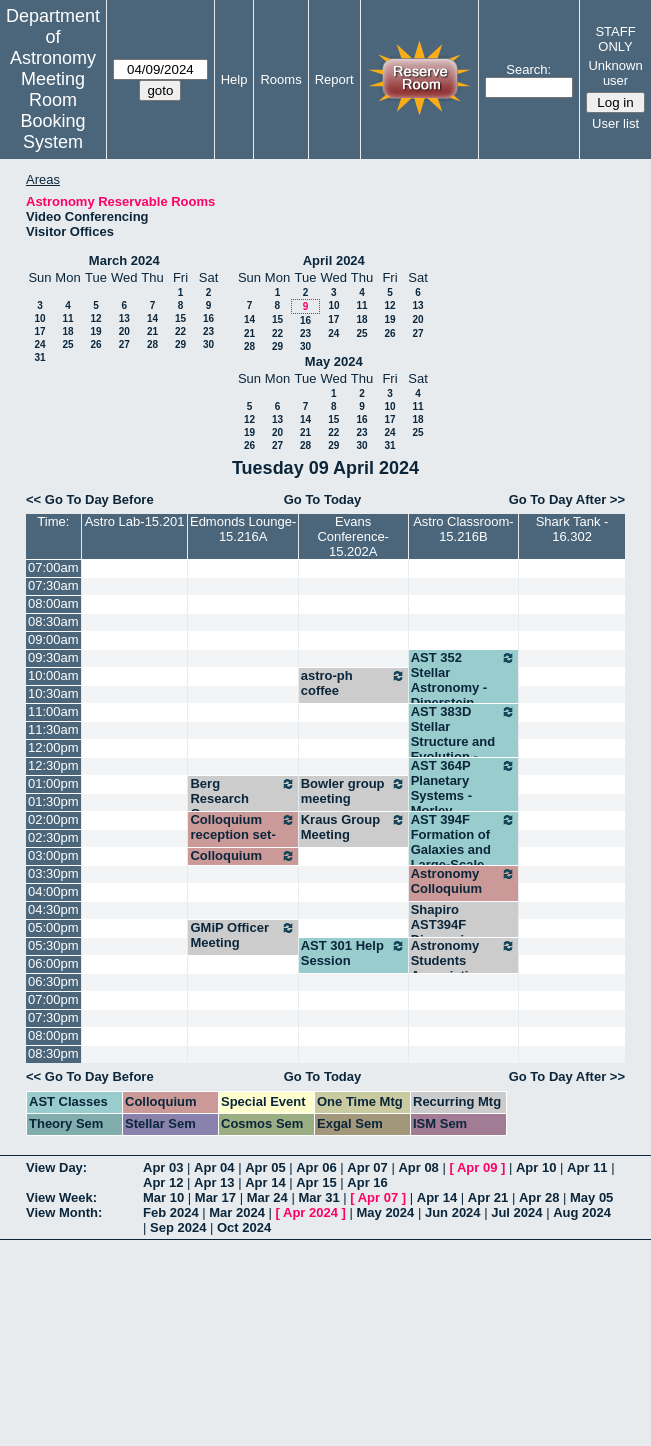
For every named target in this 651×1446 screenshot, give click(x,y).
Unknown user (615, 73)
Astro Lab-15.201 (135, 521)
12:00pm (53, 747)
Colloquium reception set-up (242, 834)
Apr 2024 (310, 1212)
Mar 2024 (237, 1212)
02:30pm (53, 837)
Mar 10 (163, 1197)
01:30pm (53, 801)
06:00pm (53, 963)
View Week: (61, 1197)
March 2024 (124, 260)
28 (152, 344)
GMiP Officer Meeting (242, 935)
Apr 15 (316, 1182)
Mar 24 (267, 1197)
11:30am (53, 729)
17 (39, 331)
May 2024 (334, 361)
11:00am (53, 711)
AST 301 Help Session (353, 953)
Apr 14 (265, 1182)
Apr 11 (587, 1167)
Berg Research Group (242, 798)
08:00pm (53, 1035)
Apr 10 (536, 1167)
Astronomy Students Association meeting (463, 968)
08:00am (53, 603)
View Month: (64, 1212)
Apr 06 (316, 1167)
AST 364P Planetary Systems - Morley (463, 788)
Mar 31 (318, 1197)
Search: (528, 69)
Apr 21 (488, 1197)
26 (95, 344)
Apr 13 (214, 1182)
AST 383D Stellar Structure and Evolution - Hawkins (463, 741)
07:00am (53, 567)
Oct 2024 (244, 1227)
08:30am (53, 621)
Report (334, 79)
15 (180, 318)
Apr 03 (163, 1167)
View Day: (56, 1167)
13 (124, 318)
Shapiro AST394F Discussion (445, 924)
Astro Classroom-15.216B (463, 529)
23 (208, 331)
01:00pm (53, 783)
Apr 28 (539, 1197)
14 (152, 318)
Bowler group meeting (353, 791)
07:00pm (53, 999)
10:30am (53, 693)
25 (67, 344)
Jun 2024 (453, 1212)
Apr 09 (477, 1167)
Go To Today (323, 499)
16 (208, 318)
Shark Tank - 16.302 (572, 529)
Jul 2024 (516, 1212)
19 (95, 331)
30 (208, 344)
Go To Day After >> (567, 499)
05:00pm (53, 927)
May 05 (591, 1197)
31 (39, 357)
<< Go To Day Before (90, 499)
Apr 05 (265, 1167)
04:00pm (53, 891)
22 (180, 331)
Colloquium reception (242, 863)
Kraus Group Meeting (353, 827)
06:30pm (53, 981)
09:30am (53, 657)
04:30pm (53, 909)
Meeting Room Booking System (52, 110)
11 (67, 318)
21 (152, 331)
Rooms (280, 79)
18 (67, 331)
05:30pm (53, 945)
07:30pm (53, 1017)
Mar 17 (215, 1197)
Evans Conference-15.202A (353, 536)
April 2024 (334, 260)
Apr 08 (418, 1167)
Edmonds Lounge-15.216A (243, 529)
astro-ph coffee (353, 683)
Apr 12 (163, 1182)
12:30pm (53, 765)
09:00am (53, 639)
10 (39, 318)
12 (95, 318)
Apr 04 (214, 1167)
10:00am (53, 675)
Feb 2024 (171, 1212)
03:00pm (53, 855)
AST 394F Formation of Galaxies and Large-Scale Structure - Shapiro (463, 857)
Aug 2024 (582, 1212)
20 (124, 331)
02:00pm (53, 819)
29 (180, 344)
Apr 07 (367, 1167)
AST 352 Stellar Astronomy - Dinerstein (463, 680)
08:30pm (53, 1053)
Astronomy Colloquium (463, 881)
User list (615, 123)
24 (39, 344)
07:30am (53, 585)
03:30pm (53, 873)
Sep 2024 (178, 1227)
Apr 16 (367, 1182)
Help (234, 79)
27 (124, 344)
